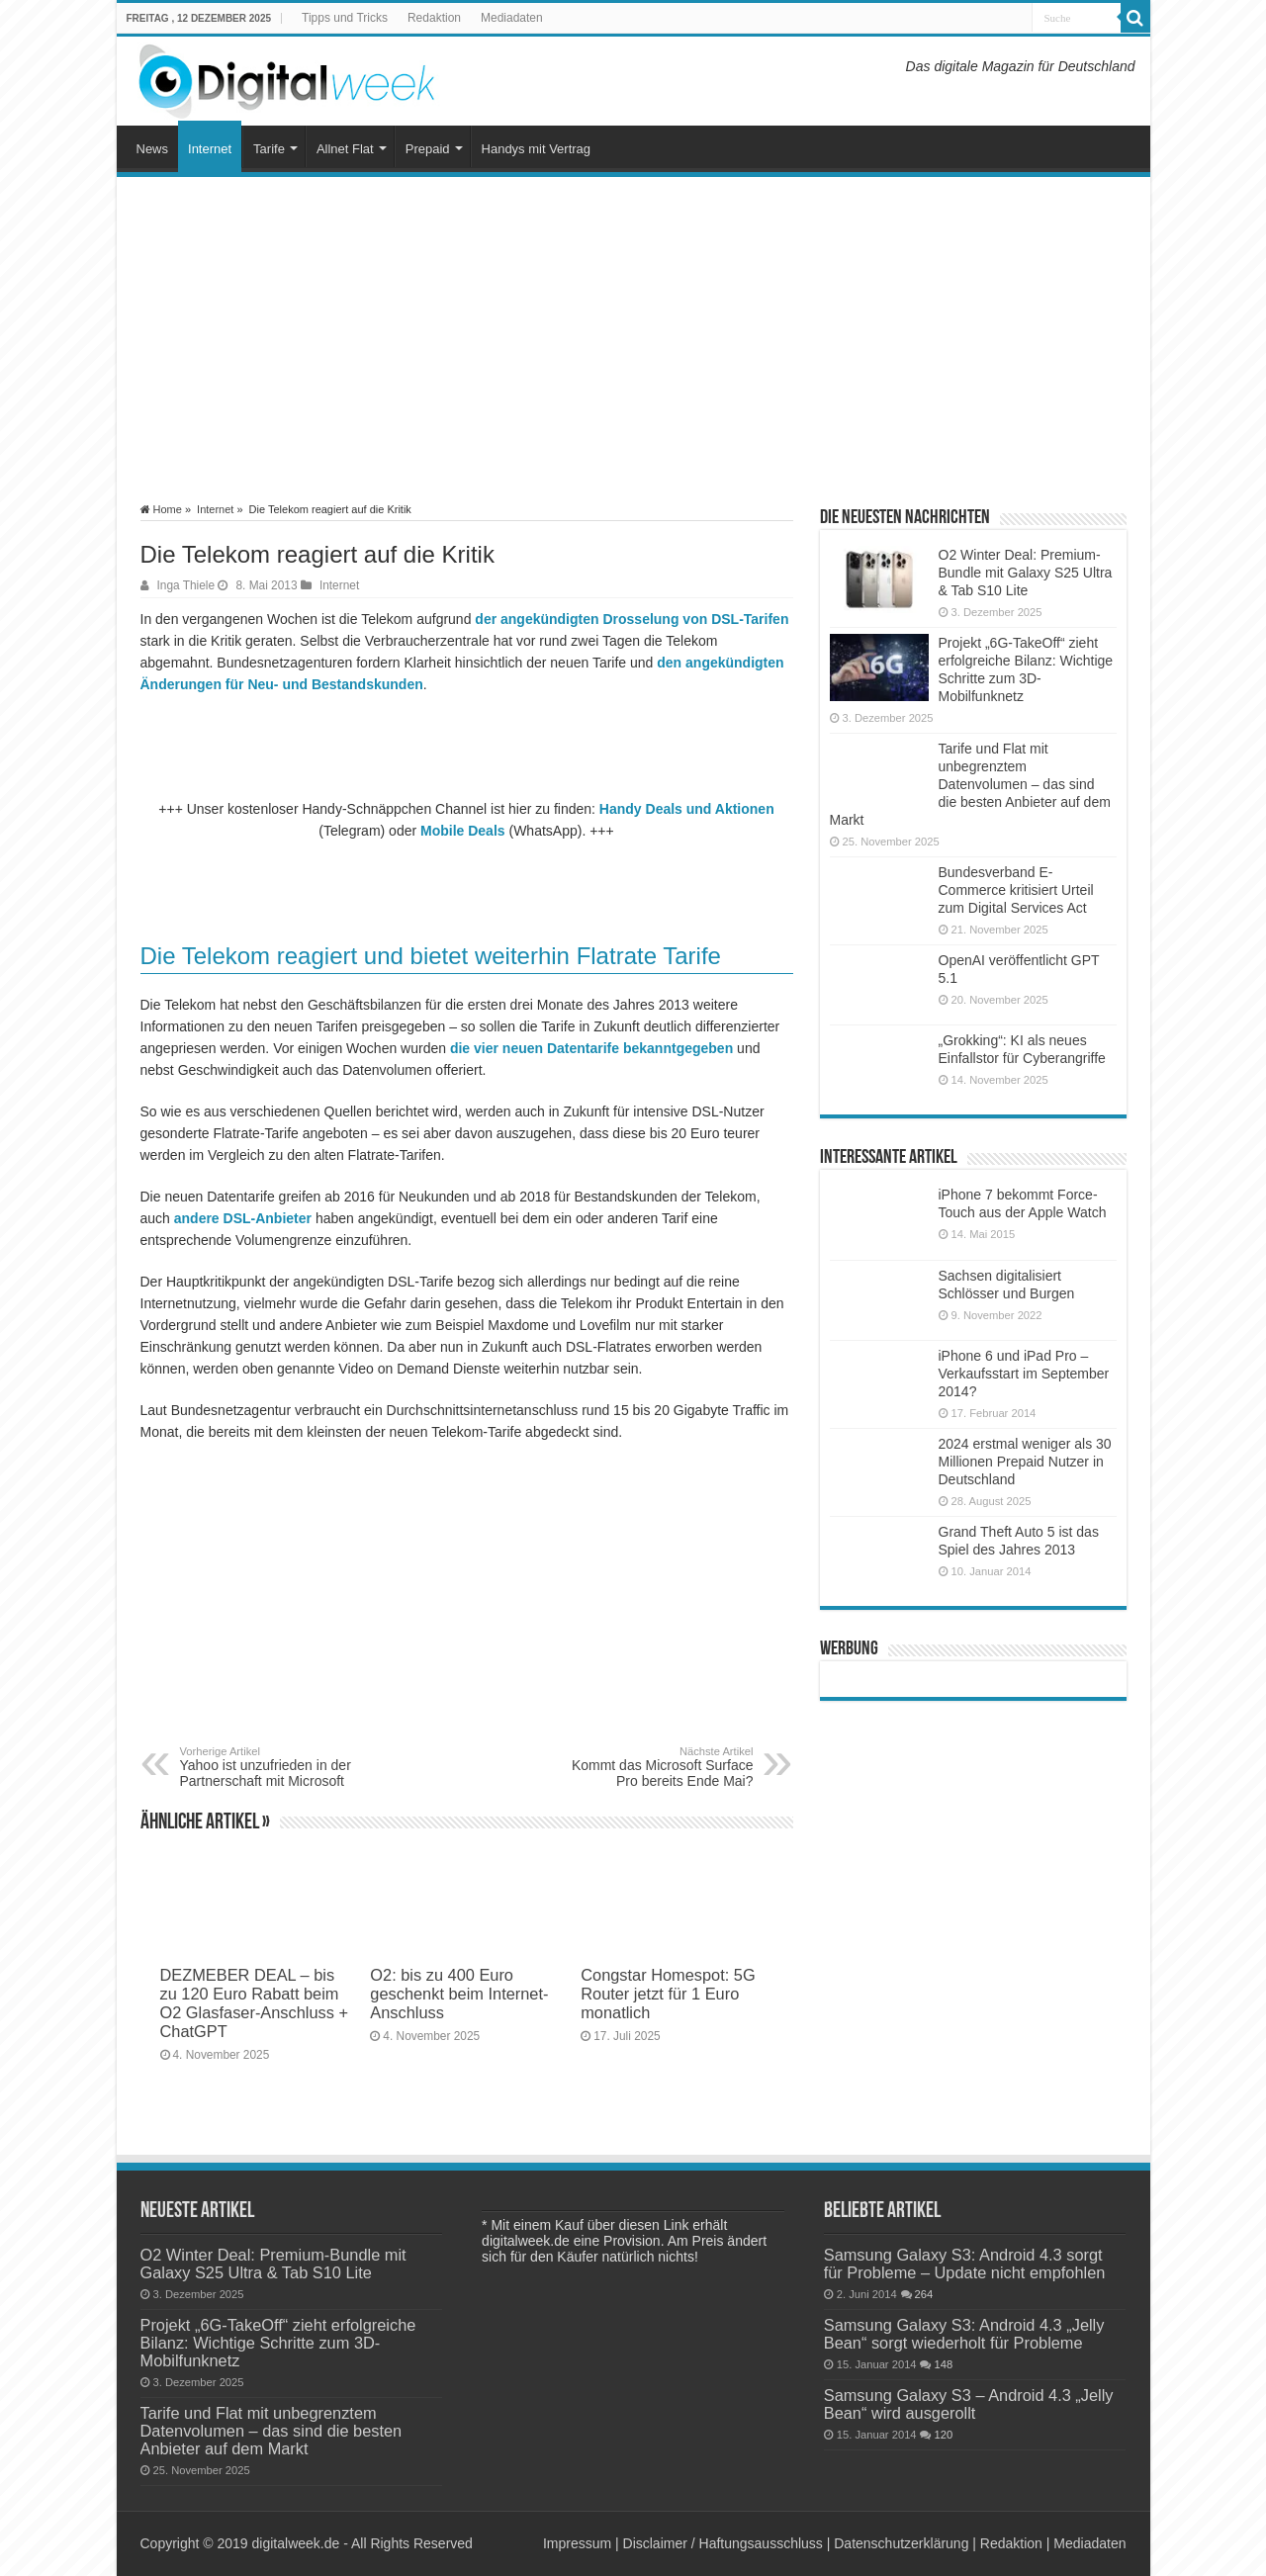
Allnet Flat (345, 148)
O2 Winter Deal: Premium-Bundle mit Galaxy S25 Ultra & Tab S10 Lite (1026, 572)
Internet (209, 148)
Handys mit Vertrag (536, 148)
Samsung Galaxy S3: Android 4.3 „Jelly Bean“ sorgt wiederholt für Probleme (964, 2334)
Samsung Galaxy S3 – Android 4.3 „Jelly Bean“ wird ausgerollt (969, 2404)
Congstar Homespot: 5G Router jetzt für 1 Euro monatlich (668, 1993)
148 (943, 2364)
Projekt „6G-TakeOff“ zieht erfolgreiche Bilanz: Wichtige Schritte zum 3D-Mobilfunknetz (278, 2342)
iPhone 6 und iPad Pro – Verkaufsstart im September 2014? (1024, 1373)
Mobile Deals (462, 831)
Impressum (577, 2543)
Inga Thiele (186, 585)
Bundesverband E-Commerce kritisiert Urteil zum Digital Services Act (1016, 890)
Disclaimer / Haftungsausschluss (723, 2543)
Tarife (269, 148)
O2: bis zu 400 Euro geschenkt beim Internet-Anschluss (459, 1993)
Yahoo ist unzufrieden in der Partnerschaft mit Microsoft (281, 1767)
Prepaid (428, 148)
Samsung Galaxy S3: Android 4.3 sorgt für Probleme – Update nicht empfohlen (965, 2263)
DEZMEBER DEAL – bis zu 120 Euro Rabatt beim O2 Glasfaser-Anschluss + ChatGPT (254, 2003)
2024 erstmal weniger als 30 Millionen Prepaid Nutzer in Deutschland (1025, 1461)
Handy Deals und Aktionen (686, 809)
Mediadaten (512, 18)
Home (161, 509)
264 (924, 2294)
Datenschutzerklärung (901, 2543)
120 (943, 2435)
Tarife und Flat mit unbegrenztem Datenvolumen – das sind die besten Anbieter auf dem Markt (970, 784)
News (152, 148)
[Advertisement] (633, 340)
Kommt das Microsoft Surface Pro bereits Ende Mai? (652, 1767)
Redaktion (434, 18)
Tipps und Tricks (345, 18)
